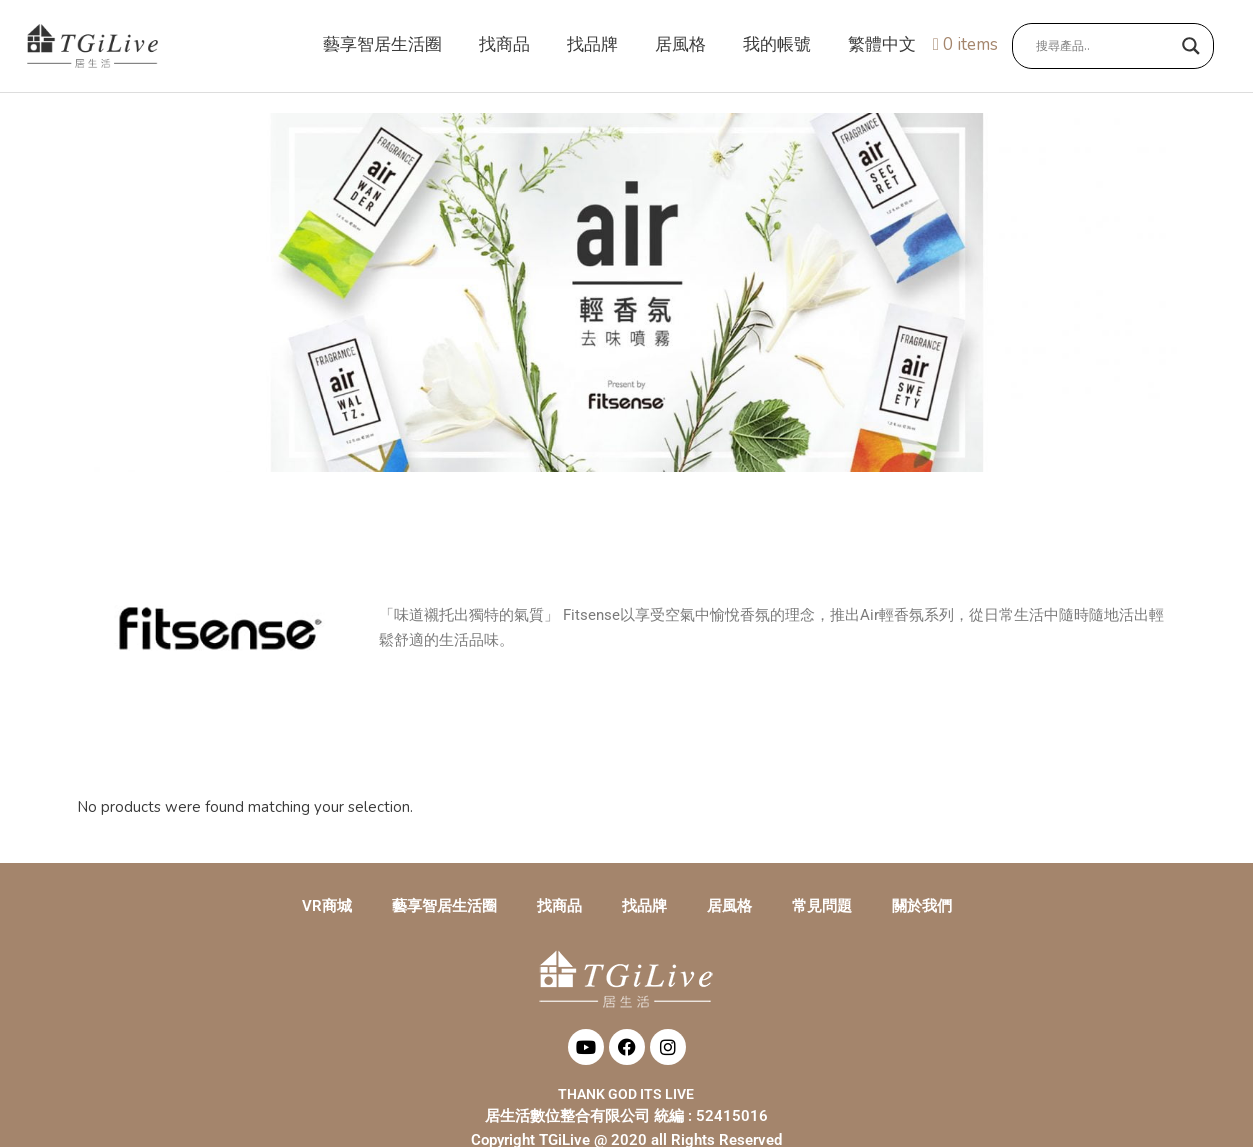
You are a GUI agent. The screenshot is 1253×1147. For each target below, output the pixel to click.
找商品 (559, 909)
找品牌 (644, 909)
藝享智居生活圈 (444, 909)
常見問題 (822, 909)
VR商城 (327, 909)
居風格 (729, 909)
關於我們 (922, 909)
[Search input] (1104, 47)
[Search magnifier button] (1191, 47)
